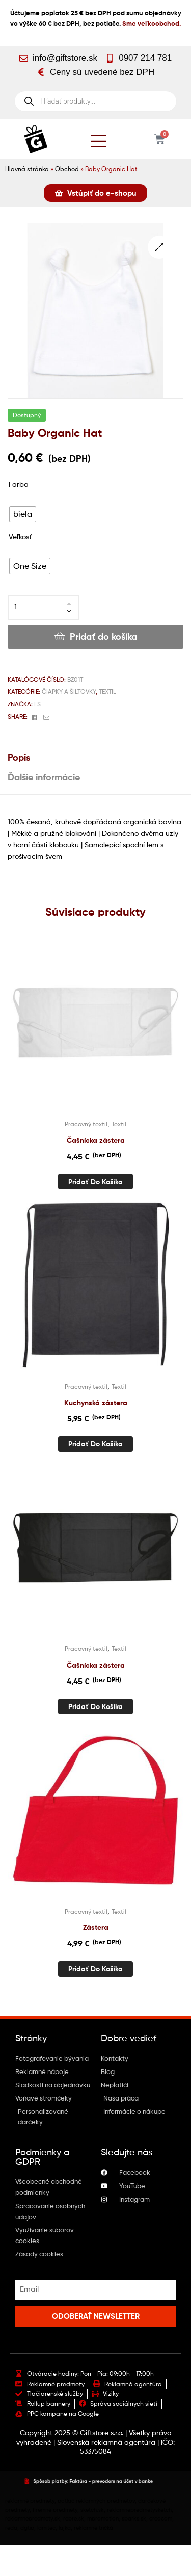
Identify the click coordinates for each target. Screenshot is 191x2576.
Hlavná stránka (27, 169)
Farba (19, 484)
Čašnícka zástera (96, 1140)
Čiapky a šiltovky (69, 691)
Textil (107, 691)
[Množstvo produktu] (43, 607)
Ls (37, 704)
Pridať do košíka (103, 636)
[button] (159, 247)
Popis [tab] (19, 757)
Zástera (95, 1927)
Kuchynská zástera (95, 1402)
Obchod (67, 169)
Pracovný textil (86, 1124)
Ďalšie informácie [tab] (44, 777)
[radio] (23, 514)
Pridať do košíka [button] (95, 1181)
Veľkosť (20, 536)
